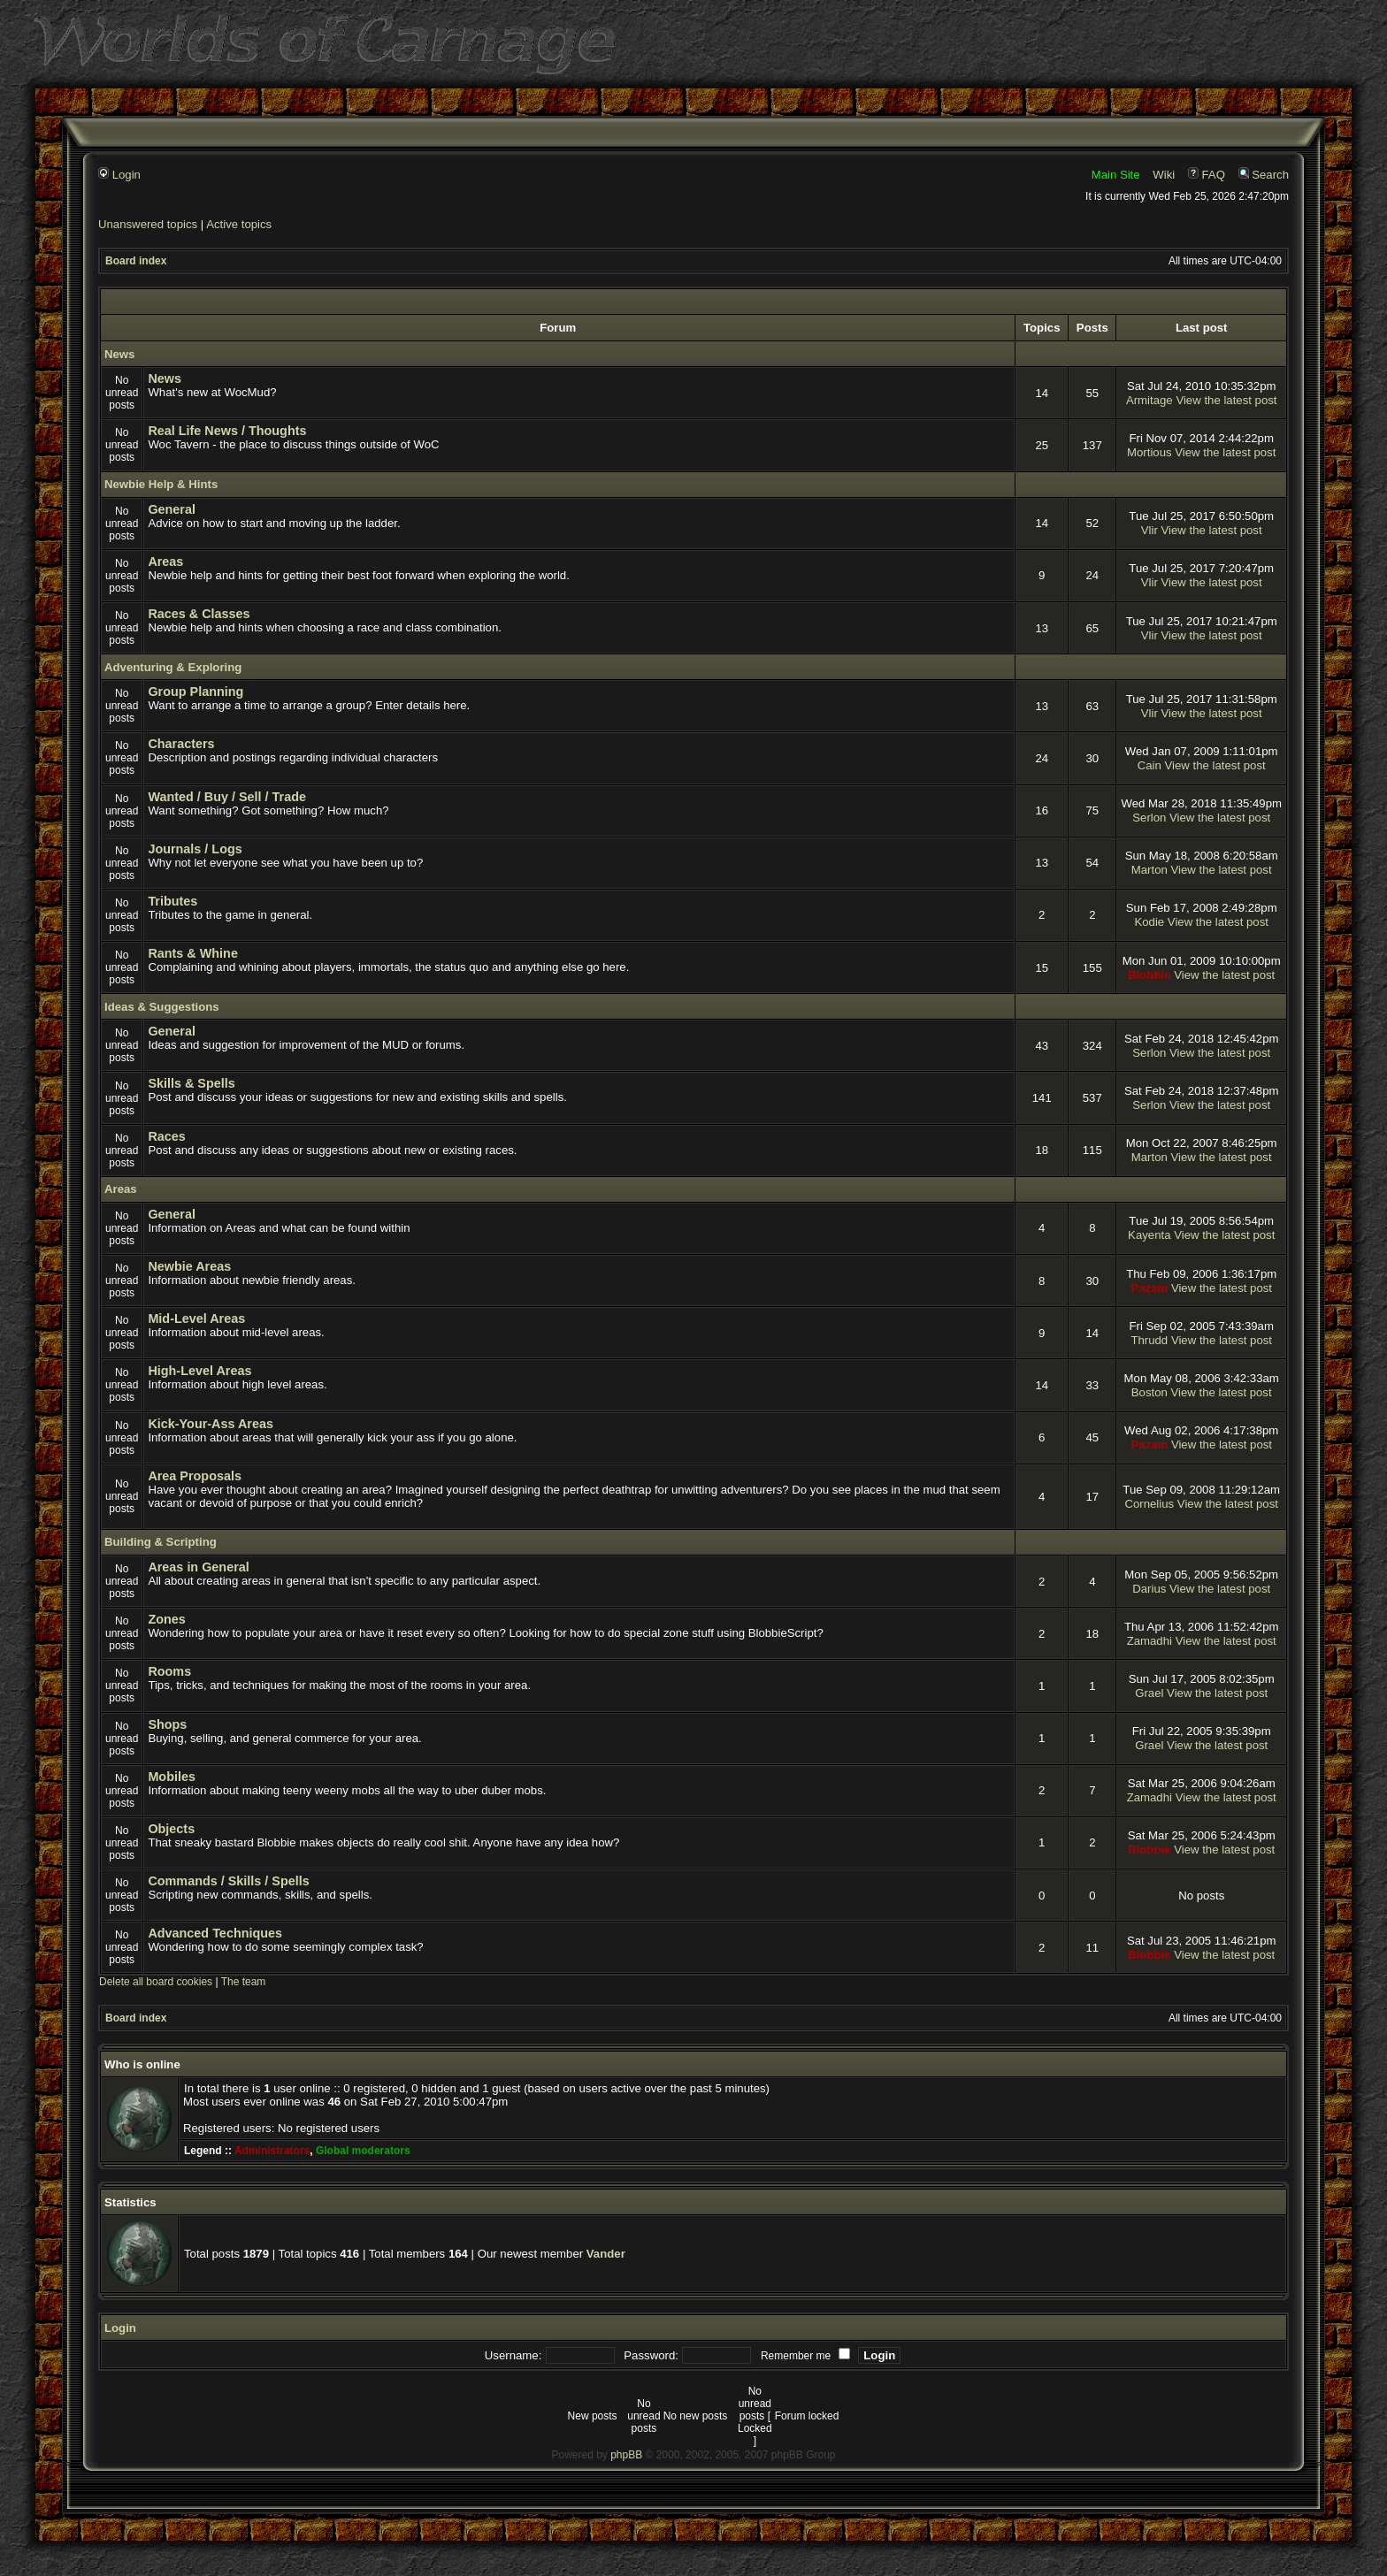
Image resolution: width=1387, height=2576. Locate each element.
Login (119, 174)
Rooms (169, 1671)
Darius (1149, 1588)
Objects (171, 1829)
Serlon (1149, 817)
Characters (181, 744)
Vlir (1149, 530)
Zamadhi (1149, 1640)
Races (166, 1136)
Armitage (1149, 400)
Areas (165, 561)
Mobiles (171, 1777)
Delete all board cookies (155, 1982)
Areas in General (198, 1567)
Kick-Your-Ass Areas (210, 1424)
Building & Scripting (160, 1541)
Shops (167, 1724)
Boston (1149, 1392)
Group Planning (195, 691)
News (119, 354)
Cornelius (1149, 1503)
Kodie (1149, 922)
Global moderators (363, 2150)
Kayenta (1149, 1235)
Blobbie (1149, 975)
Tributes (172, 901)
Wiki (1164, 174)
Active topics (239, 224)
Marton (1149, 869)
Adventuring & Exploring (172, 667)
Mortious (1149, 452)
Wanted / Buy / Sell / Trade (227, 797)
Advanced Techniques (215, 1933)
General (171, 509)
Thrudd (1149, 1340)
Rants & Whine (193, 953)
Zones (166, 1619)
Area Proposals (194, 1476)
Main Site (1116, 174)
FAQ (1206, 174)
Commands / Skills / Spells (228, 1881)
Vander (605, 2253)
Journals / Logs (194, 849)
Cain (1149, 765)
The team (243, 1982)
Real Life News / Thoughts (227, 431)
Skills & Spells (191, 1083)
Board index (135, 261)
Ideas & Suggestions (161, 1006)
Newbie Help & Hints (161, 484)
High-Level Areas (199, 1371)
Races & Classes (198, 614)
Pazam (1149, 1288)
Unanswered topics (147, 224)
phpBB (626, 2455)
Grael (1149, 1693)
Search (1263, 174)
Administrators (272, 2150)
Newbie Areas (189, 1266)
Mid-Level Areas (196, 1318)
